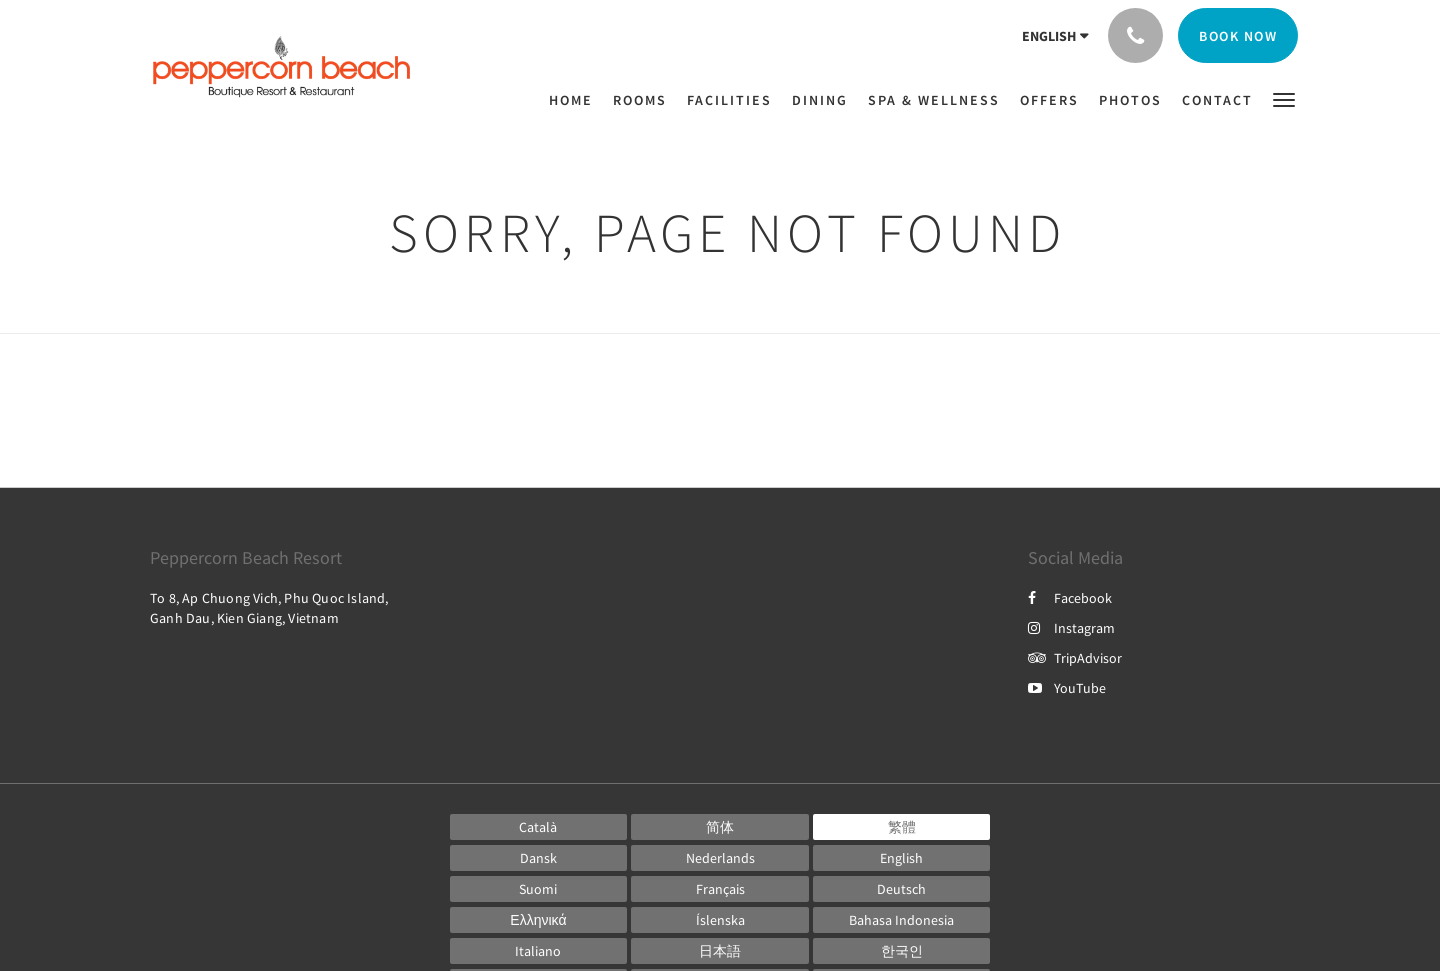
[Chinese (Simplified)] (720, 827)
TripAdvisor (1075, 658)
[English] (902, 858)
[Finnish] (539, 889)
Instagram (1071, 628)
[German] (902, 889)
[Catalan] (539, 827)
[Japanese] (720, 951)
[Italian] (539, 951)
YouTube (1067, 688)
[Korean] (902, 951)
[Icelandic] (720, 920)
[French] (720, 889)
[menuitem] (576, 100)
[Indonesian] (902, 920)
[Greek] (539, 920)
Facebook (1070, 598)
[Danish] (539, 858)
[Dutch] (720, 858)
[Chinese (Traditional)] (902, 827)
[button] (1284, 98)
